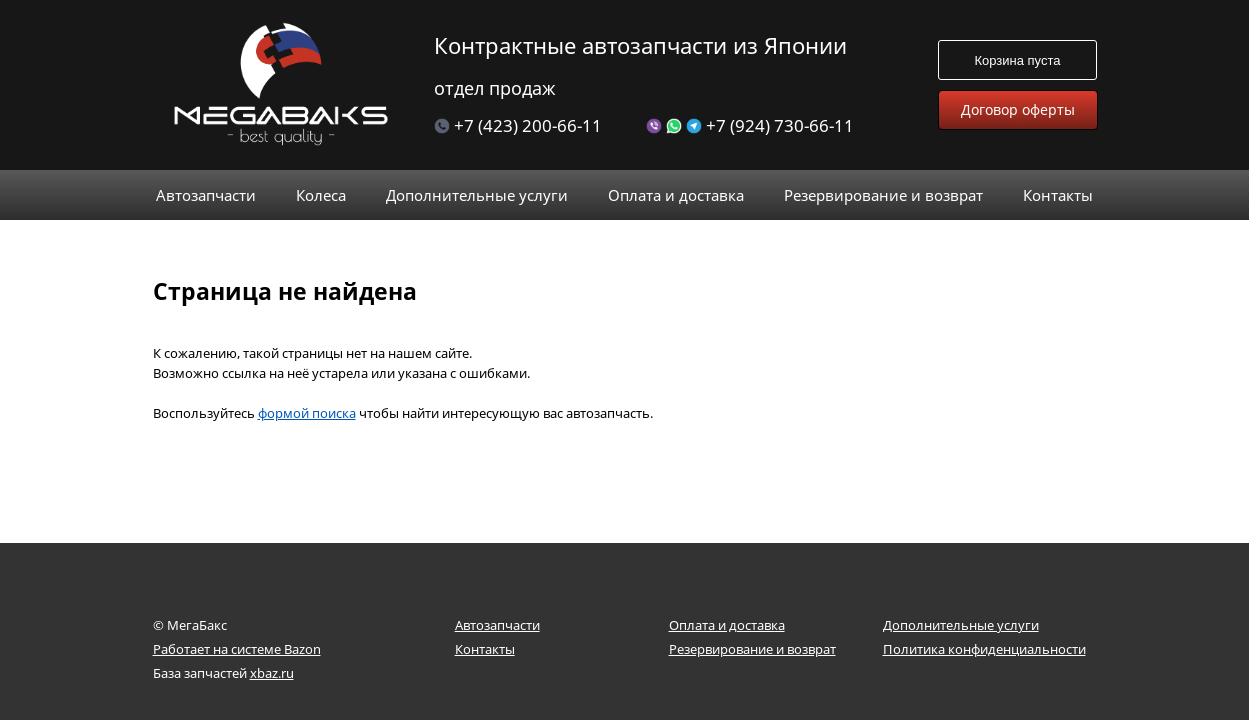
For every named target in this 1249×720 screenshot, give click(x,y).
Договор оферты (1018, 109)
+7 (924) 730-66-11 (750, 125)
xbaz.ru (272, 673)
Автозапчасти (497, 625)
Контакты (485, 649)
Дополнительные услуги (961, 625)
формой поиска (307, 383)
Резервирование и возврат (752, 649)
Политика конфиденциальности (984, 649)
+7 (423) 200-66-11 (518, 125)
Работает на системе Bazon (237, 649)
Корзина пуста (1017, 60)
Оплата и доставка (727, 625)
